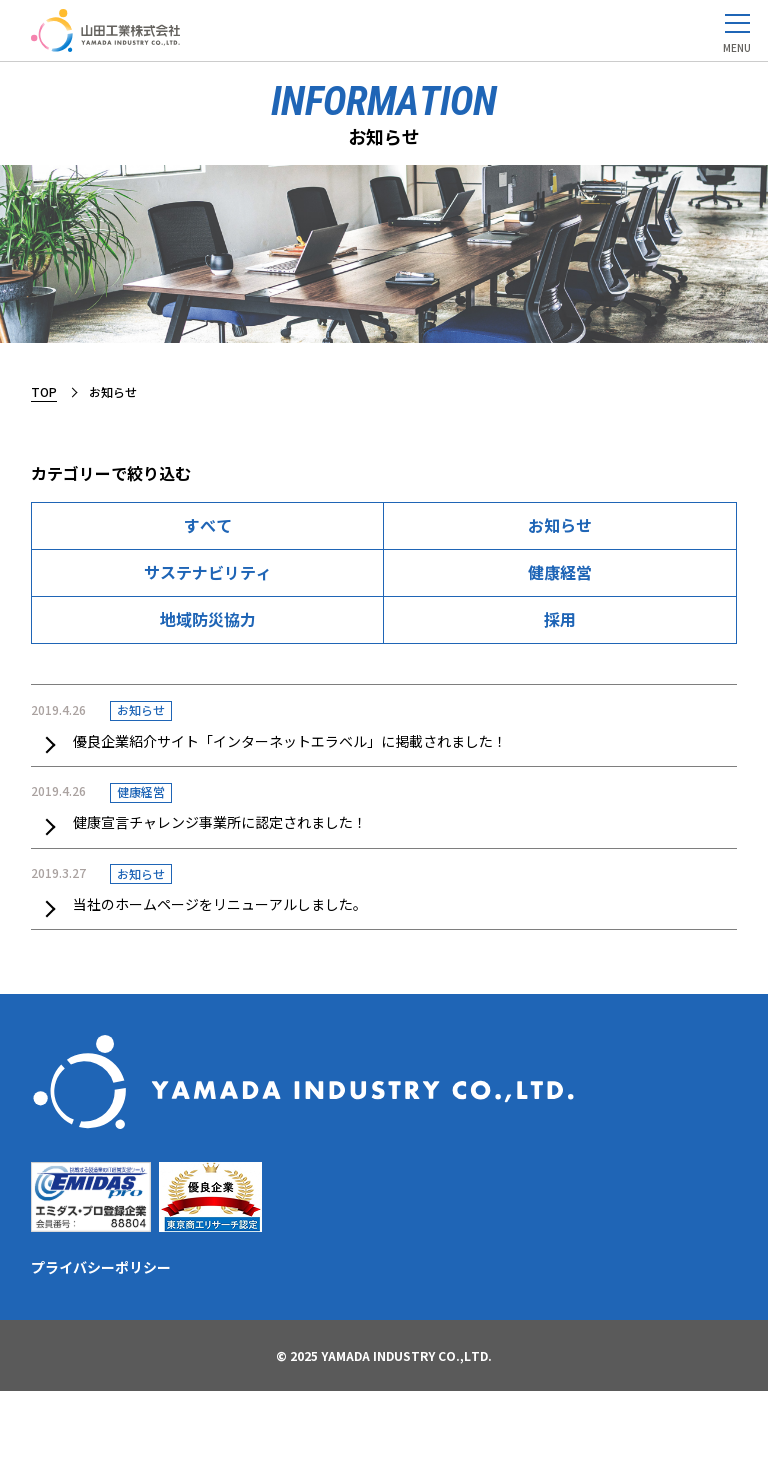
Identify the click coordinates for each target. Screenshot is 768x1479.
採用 (560, 619)
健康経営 (560, 572)
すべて (208, 525)
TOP (44, 391)
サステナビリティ (208, 572)
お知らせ (560, 525)
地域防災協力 (208, 619)
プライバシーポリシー (101, 1267)
